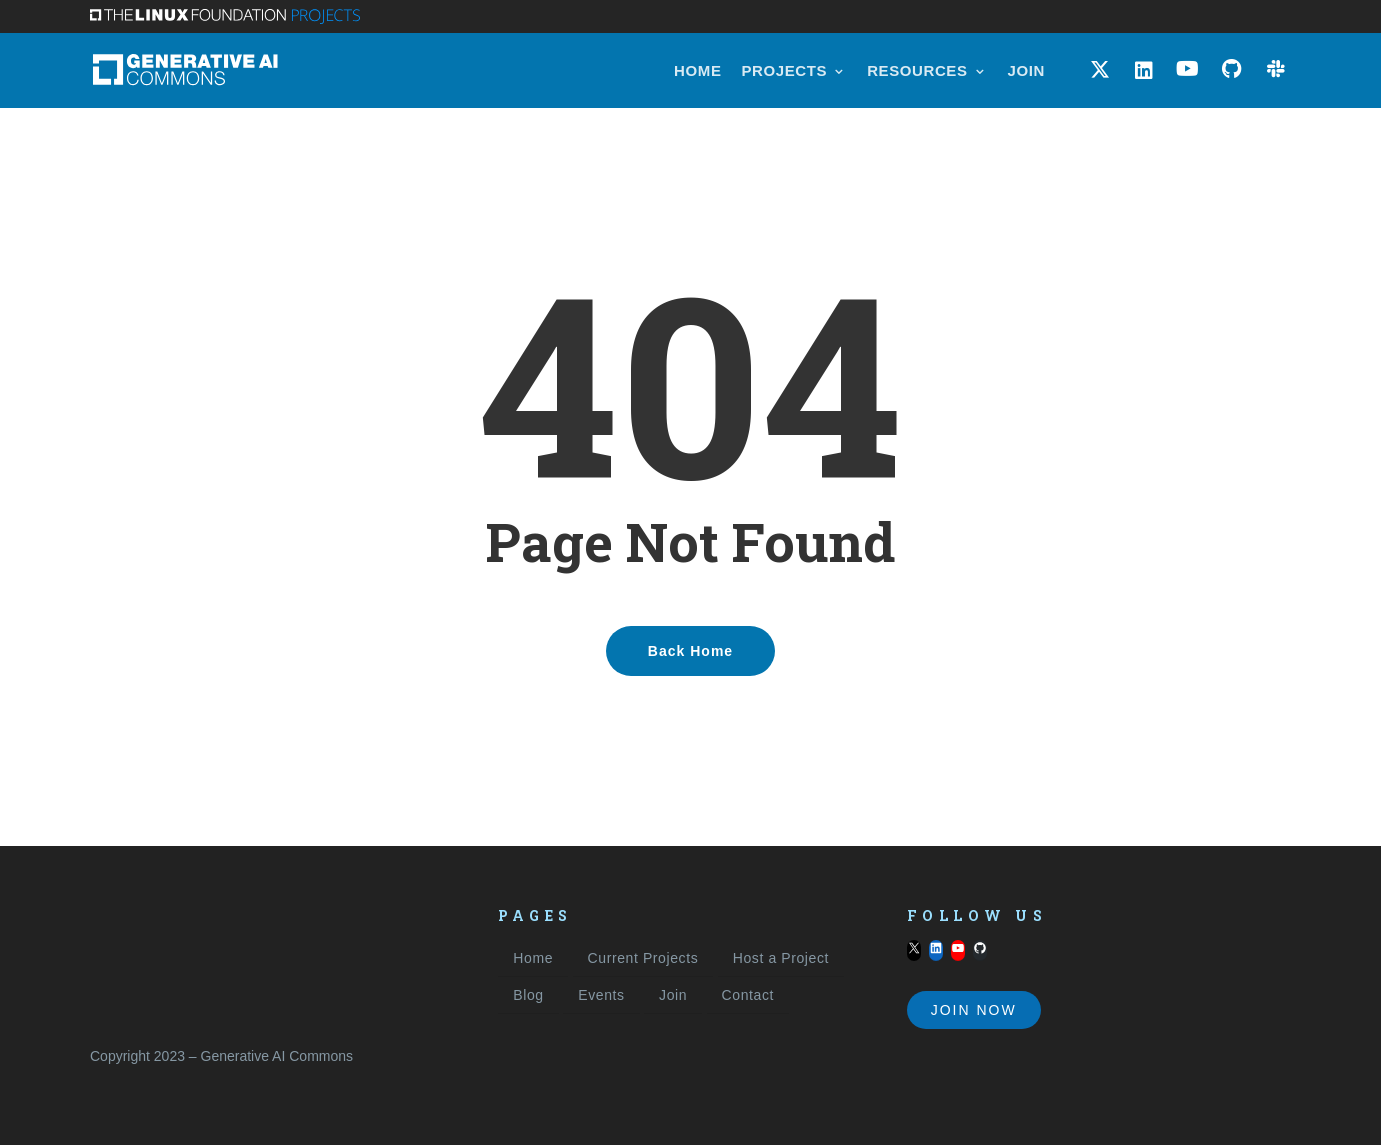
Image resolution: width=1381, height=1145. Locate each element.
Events (601, 995)
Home (533, 958)
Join (673, 995)
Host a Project (781, 958)
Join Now (974, 1010)
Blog (528, 995)
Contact (748, 995)
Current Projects (643, 958)
